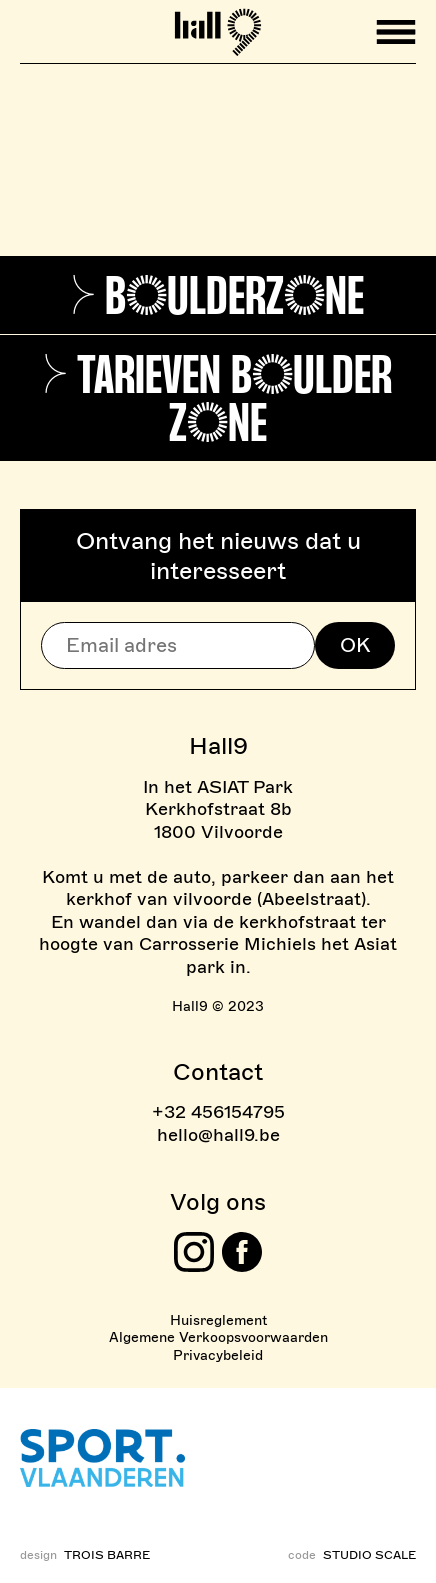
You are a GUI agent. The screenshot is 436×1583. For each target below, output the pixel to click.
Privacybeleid (218, 1355)
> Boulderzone (218, 295)
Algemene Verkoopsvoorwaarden (218, 1337)
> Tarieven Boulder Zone (218, 398)
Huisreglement (218, 1320)
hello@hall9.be (218, 1135)
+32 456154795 (218, 1112)
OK (355, 645)
